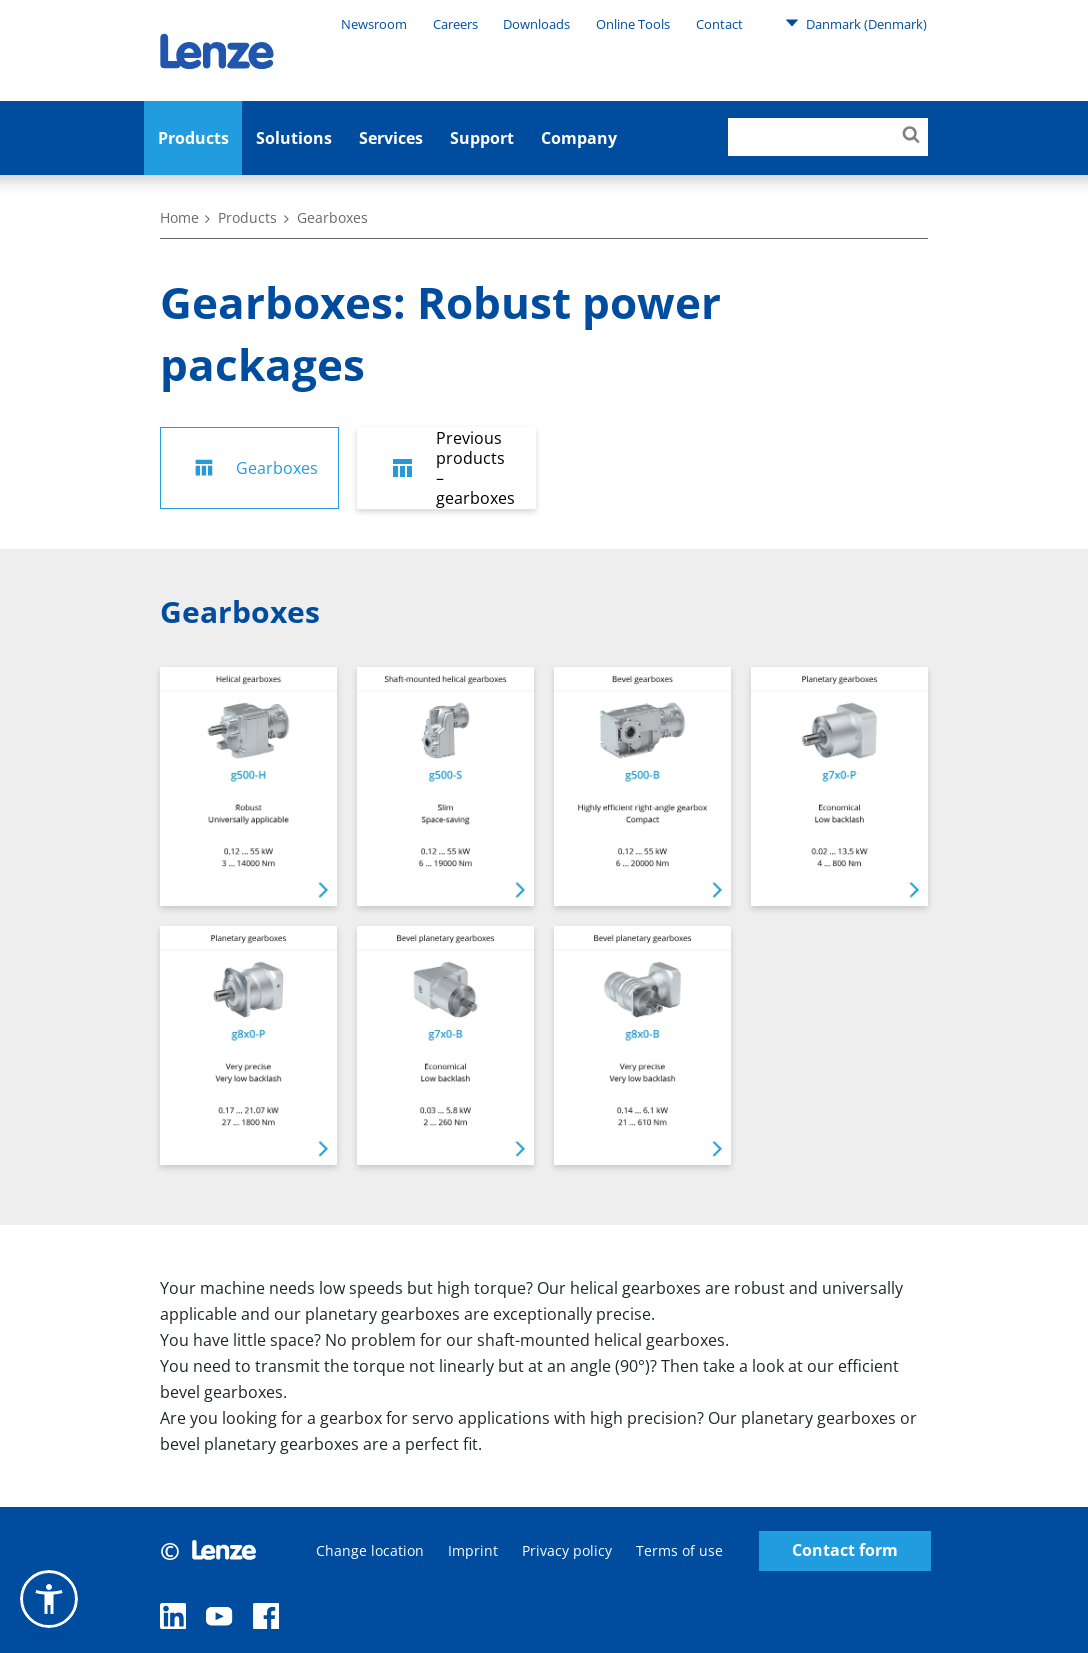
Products (193, 138)
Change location (370, 1550)
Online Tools (633, 24)
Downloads (536, 24)
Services (391, 138)
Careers (455, 24)
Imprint (473, 1550)
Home (179, 217)
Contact (719, 24)
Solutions (294, 138)
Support (482, 138)
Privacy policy (567, 1550)
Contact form (845, 1550)
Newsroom (374, 24)
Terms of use (679, 1550)
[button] (49, 1599)
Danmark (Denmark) (856, 23)
